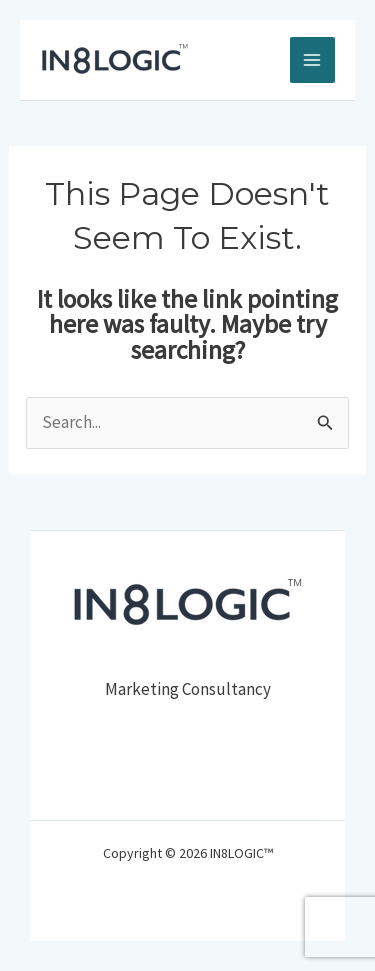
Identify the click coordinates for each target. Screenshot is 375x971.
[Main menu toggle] (313, 60)
